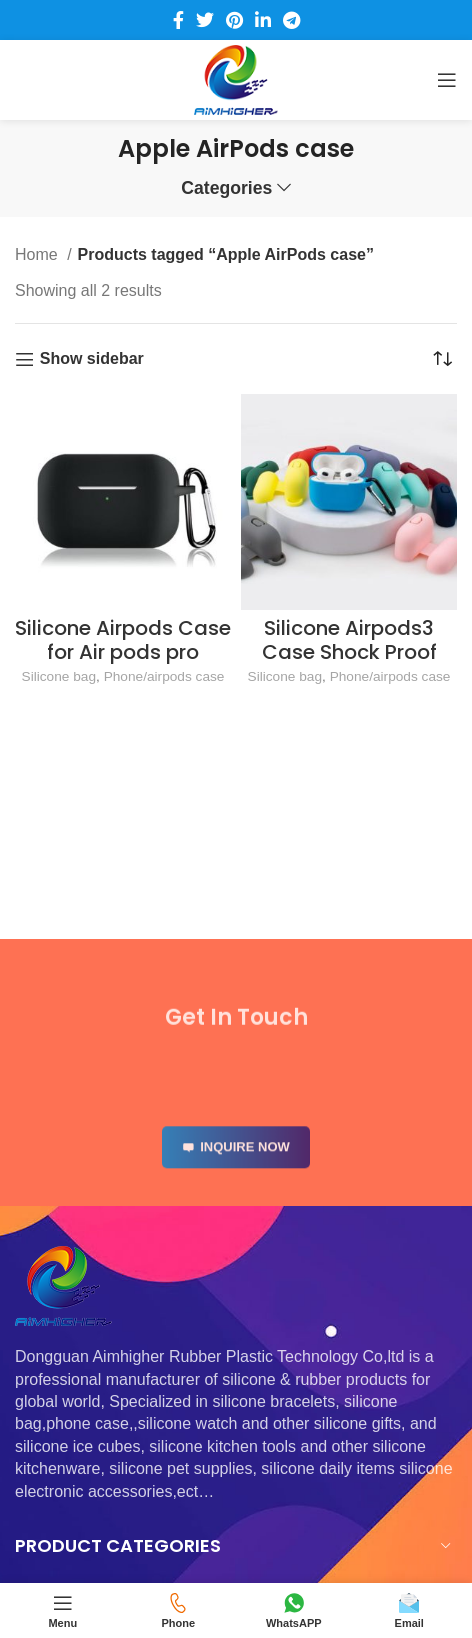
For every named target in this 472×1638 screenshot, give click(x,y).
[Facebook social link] (178, 20)
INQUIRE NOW (236, 1169)
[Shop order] (442, 359)
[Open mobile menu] (447, 80)
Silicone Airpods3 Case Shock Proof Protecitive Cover (349, 652)
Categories (226, 189)
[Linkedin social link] (263, 20)
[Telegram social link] (291, 20)
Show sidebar (92, 358)
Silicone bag (59, 676)
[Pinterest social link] (234, 20)
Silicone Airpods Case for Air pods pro (123, 640)
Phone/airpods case (164, 676)
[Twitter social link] (205, 20)
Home (38, 254)
